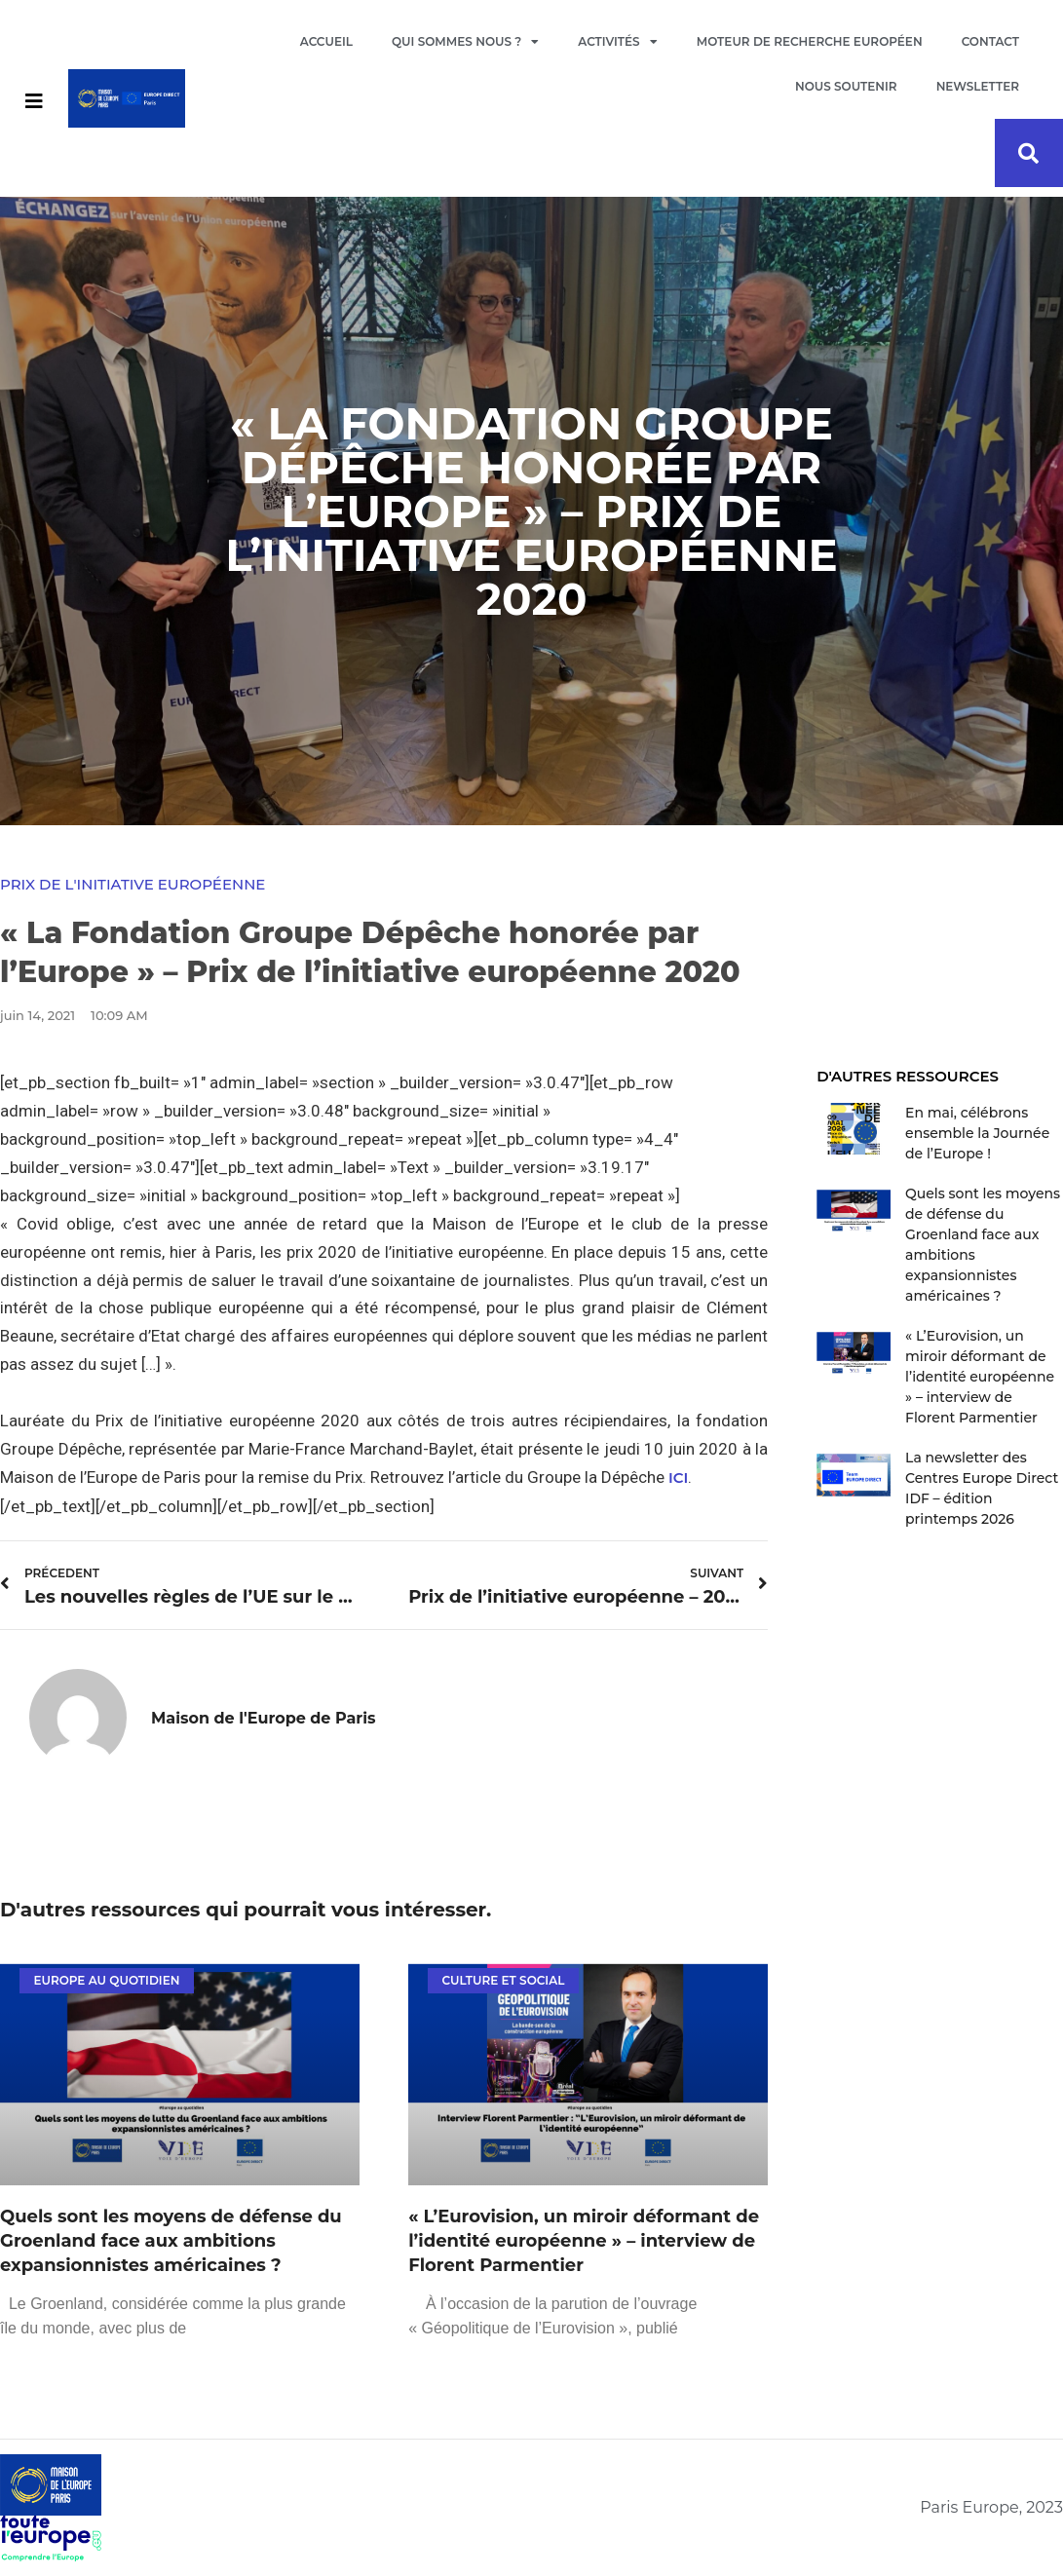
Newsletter (977, 86)
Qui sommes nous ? (465, 41)
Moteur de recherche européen (810, 41)
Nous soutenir (846, 86)
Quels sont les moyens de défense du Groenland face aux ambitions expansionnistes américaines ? (171, 2241)
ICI (678, 1477)
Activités (617, 41)
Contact (990, 41)
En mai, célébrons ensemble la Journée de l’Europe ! (977, 1133)
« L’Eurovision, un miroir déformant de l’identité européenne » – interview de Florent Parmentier (583, 2241)
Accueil (326, 41)
